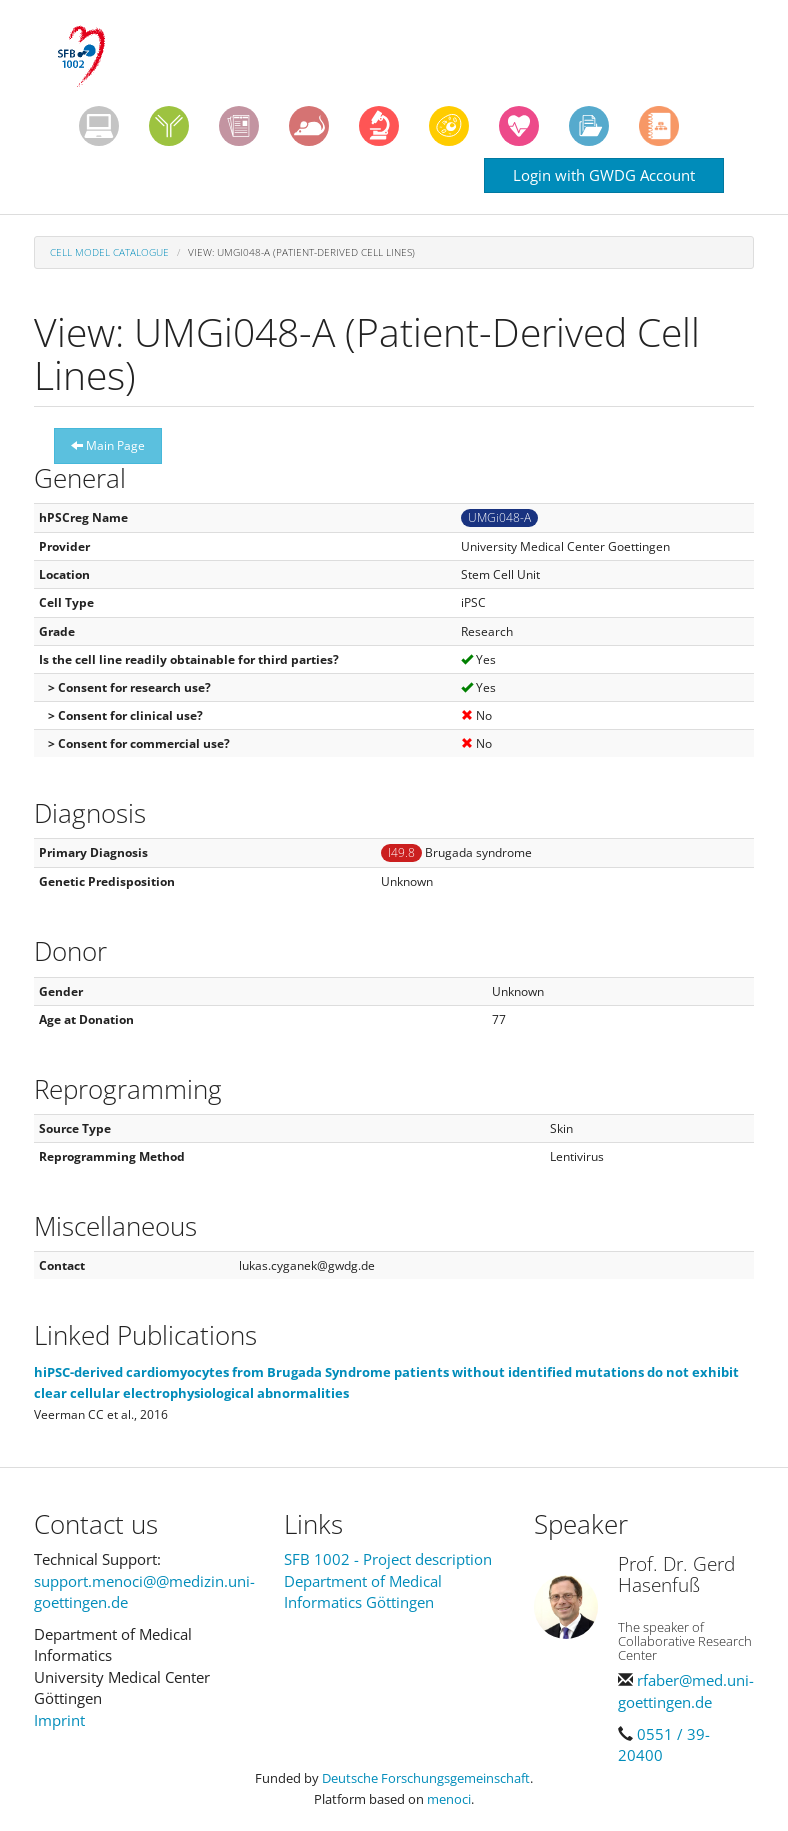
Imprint (59, 1720)
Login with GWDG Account (604, 175)
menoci (449, 1799)
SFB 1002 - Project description (388, 1559)
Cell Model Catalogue (109, 252)
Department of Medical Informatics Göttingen (363, 1591)
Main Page (108, 445)
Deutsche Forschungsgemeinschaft (426, 1778)
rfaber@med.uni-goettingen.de (686, 1690)
